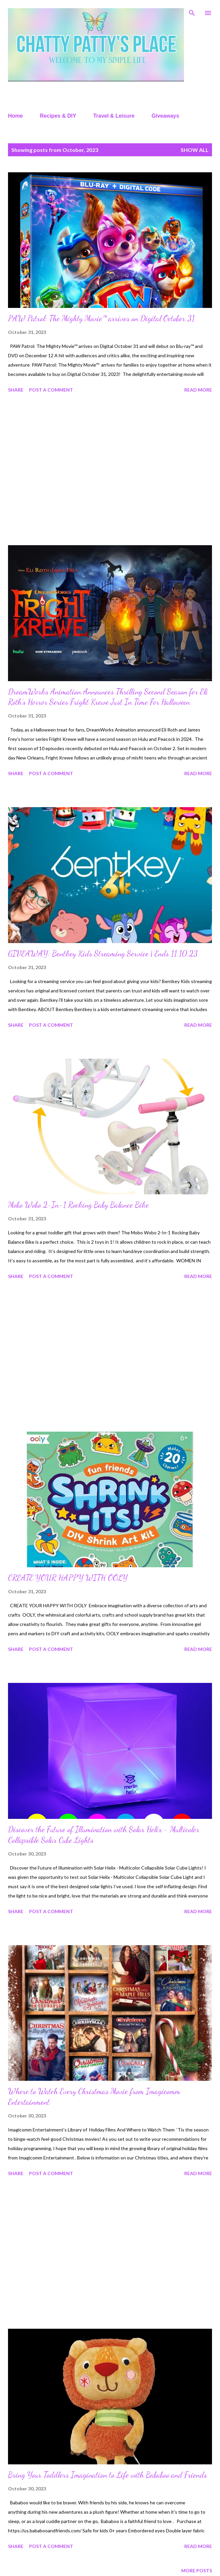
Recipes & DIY (58, 116)
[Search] (192, 12)
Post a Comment (51, 390)
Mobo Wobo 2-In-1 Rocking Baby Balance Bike (78, 1205)
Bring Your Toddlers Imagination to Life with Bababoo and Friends (107, 2475)
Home (15, 116)
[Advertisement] (110, 470)
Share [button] (15, 390)
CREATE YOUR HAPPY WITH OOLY (68, 1578)
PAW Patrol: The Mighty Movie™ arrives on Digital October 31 (101, 318)
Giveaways (165, 116)
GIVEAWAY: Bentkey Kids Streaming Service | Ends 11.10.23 (103, 953)
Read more (198, 390)
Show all (195, 150)
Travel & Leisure (114, 116)
